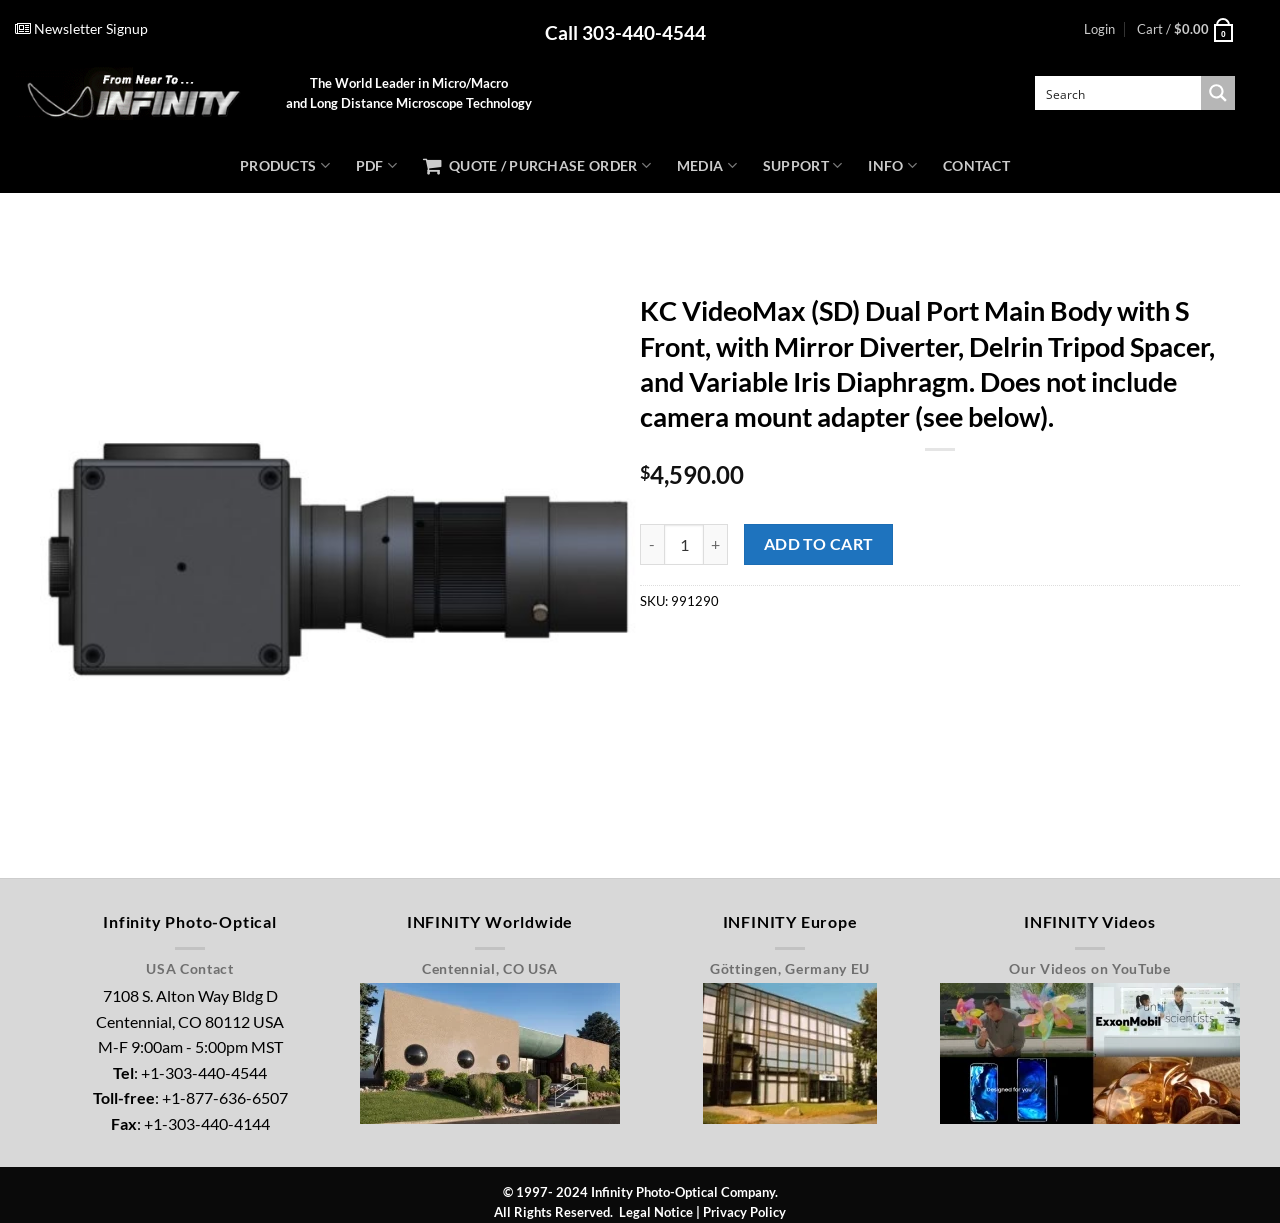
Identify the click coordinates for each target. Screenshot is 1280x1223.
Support (803, 165)
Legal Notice (656, 1212)
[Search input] (1119, 93)
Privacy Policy (744, 1212)
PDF (376, 165)
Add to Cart (819, 544)
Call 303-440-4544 (625, 32)
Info (892, 165)
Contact (976, 165)
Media (707, 165)
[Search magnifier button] (1218, 93)
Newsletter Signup (81, 28)
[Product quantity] (684, 544)
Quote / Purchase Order (537, 166)
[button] (1099, 29)
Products (285, 165)
